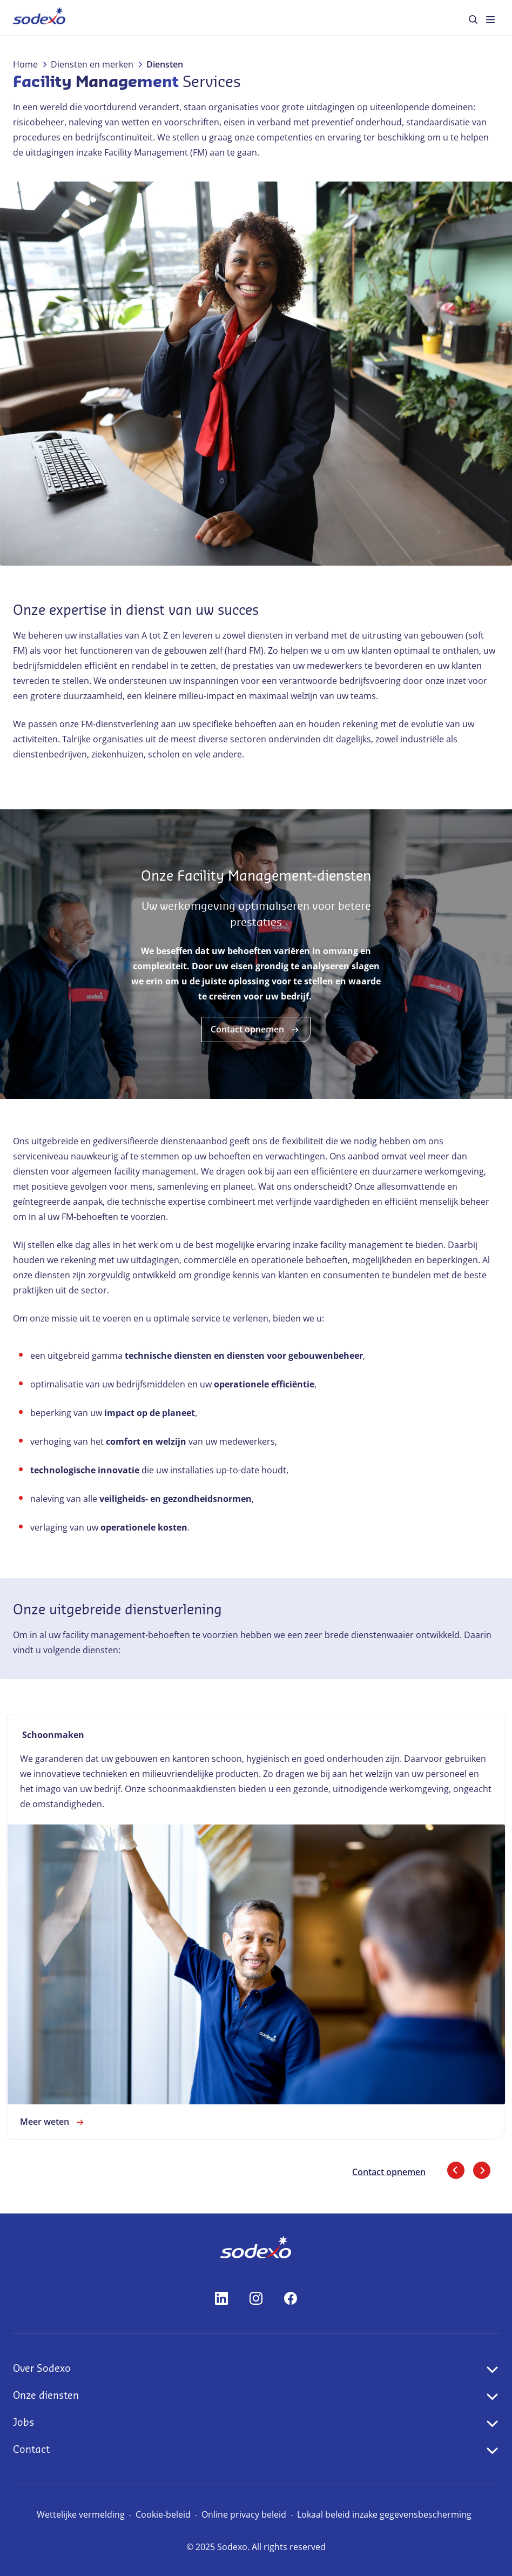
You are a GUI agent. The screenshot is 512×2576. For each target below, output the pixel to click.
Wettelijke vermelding (81, 2514)
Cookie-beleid (163, 2514)
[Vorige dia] (455, 2170)
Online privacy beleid (243, 2514)
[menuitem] (39, 17)
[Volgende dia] (481, 2170)
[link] (256, 1927)
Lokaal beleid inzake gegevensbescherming (384, 2514)
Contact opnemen (256, 1029)
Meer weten (53, 2122)
